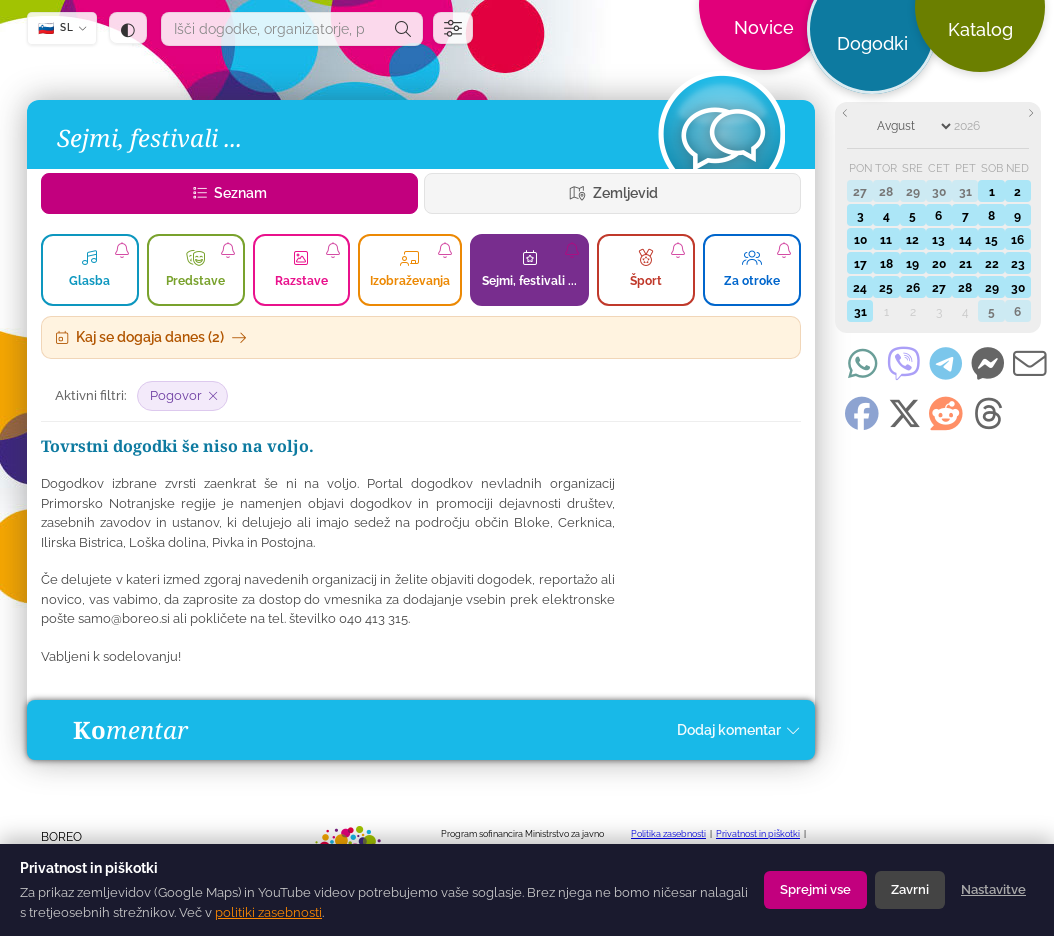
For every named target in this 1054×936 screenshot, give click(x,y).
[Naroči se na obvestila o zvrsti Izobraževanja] (445, 250)
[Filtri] (453, 28)
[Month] (913, 126)
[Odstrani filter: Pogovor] (182, 396)
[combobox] (273, 29)
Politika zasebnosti (668, 834)
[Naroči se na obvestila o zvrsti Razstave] (333, 250)
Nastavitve (993, 889)
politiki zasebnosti (268, 912)
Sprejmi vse (815, 889)
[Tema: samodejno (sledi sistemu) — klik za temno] (128, 28)
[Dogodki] (721, 134)
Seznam (230, 193)
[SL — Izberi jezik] (62, 28)
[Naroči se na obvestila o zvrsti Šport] (678, 250)
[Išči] (403, 29)
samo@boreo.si (124, 618)
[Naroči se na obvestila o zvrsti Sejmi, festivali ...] (572, 250)
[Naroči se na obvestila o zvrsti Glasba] (122, 250)
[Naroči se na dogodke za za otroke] (784, 250)
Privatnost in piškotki (758, 834)
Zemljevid (613, 193)
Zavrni (910, 889)
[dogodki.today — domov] (356, 50)
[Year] (979, 126)
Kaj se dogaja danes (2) (151, 337)
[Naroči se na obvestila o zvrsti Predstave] (228, 250)
